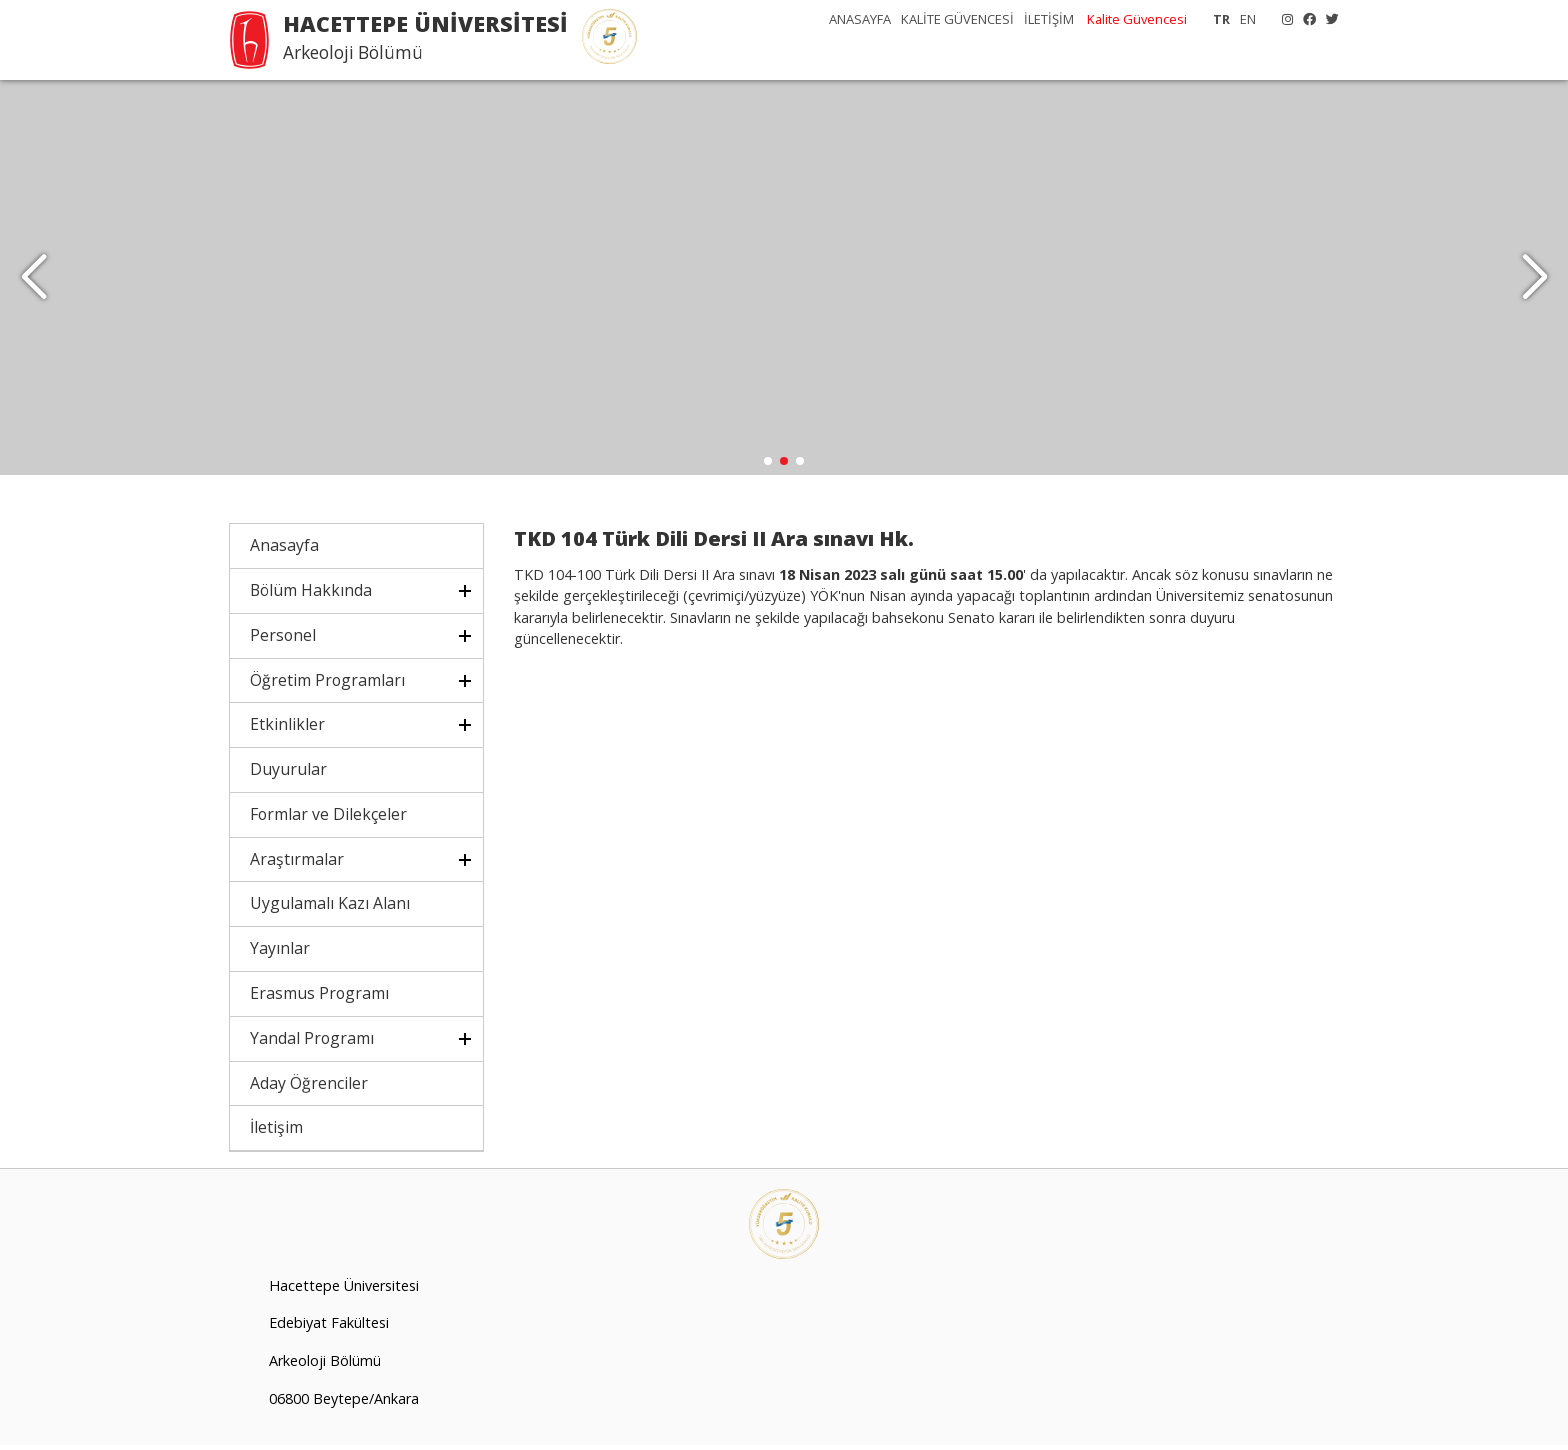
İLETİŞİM (1049, 19)
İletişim (276, 1132)
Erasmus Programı (319, 998)
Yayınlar (280, 953)
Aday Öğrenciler (309, 1087)
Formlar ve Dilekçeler (328, 819)
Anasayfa (284, 550)
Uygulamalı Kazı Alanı (330, 908)
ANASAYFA (860, 19)
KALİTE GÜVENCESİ (957, 19)
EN (1248, 19)
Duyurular (288, 774)
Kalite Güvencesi (1137, 19)
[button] (1534, 280)
